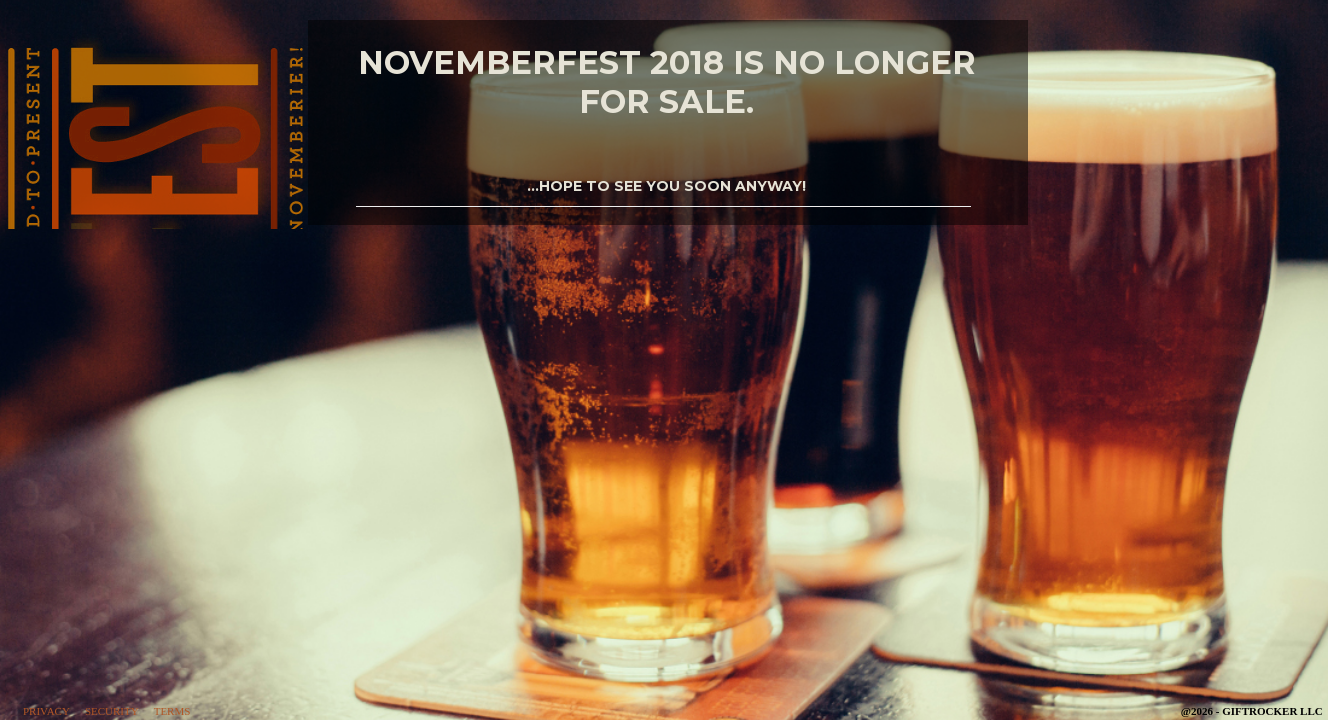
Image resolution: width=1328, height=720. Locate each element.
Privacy (46, 711)
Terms (172, 711)
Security (112, 711)
